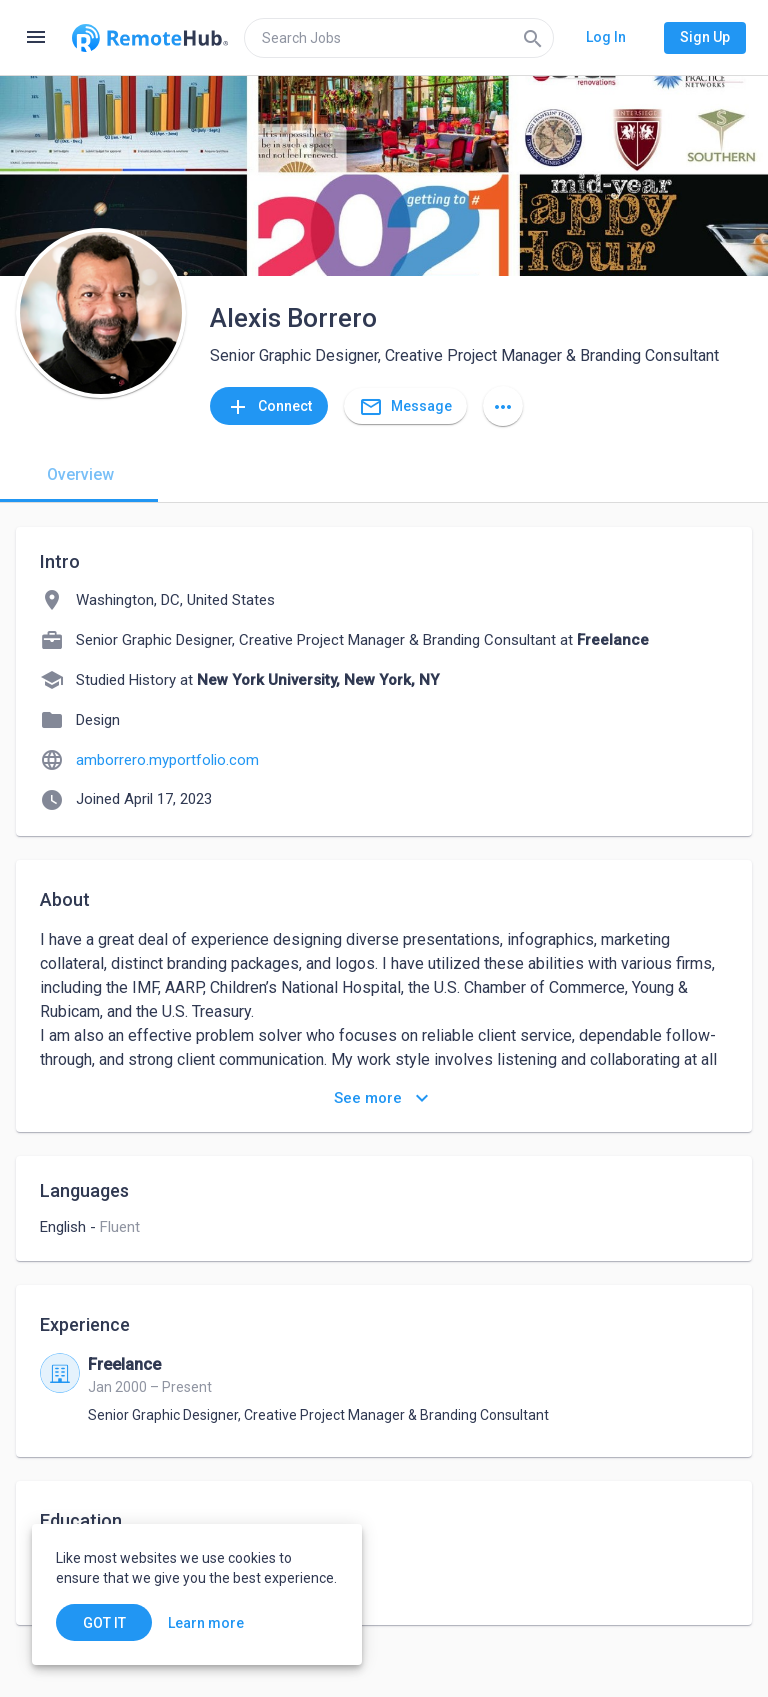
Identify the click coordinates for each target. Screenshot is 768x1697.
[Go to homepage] (150, 38)
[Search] (533, 38)
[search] (399, 38)
